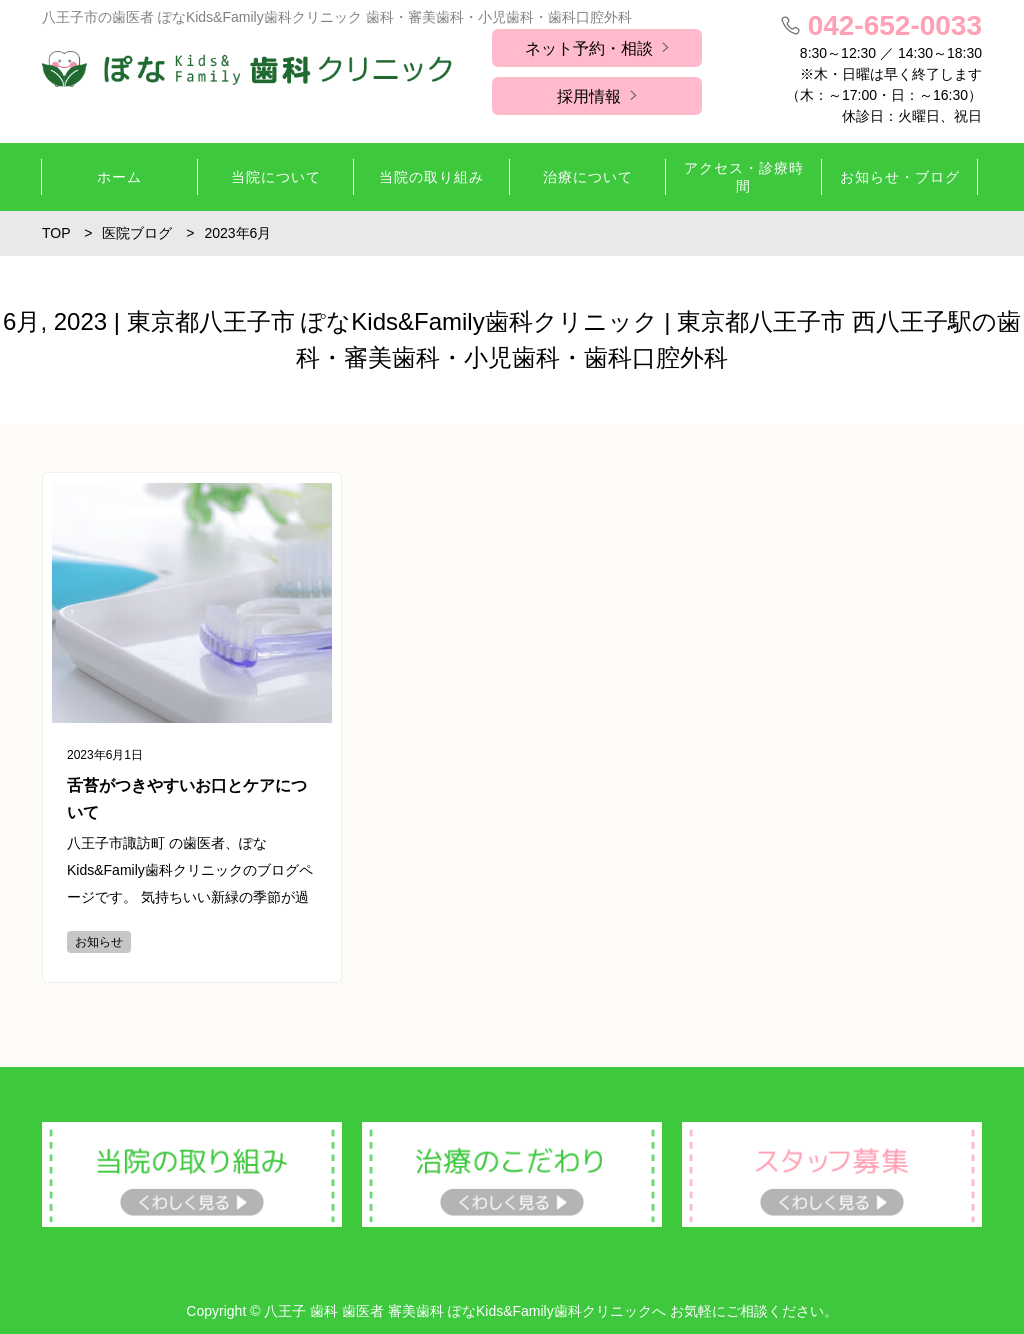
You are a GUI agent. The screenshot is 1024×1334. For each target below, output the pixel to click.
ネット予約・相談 (589, 48)
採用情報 (589, 96)
